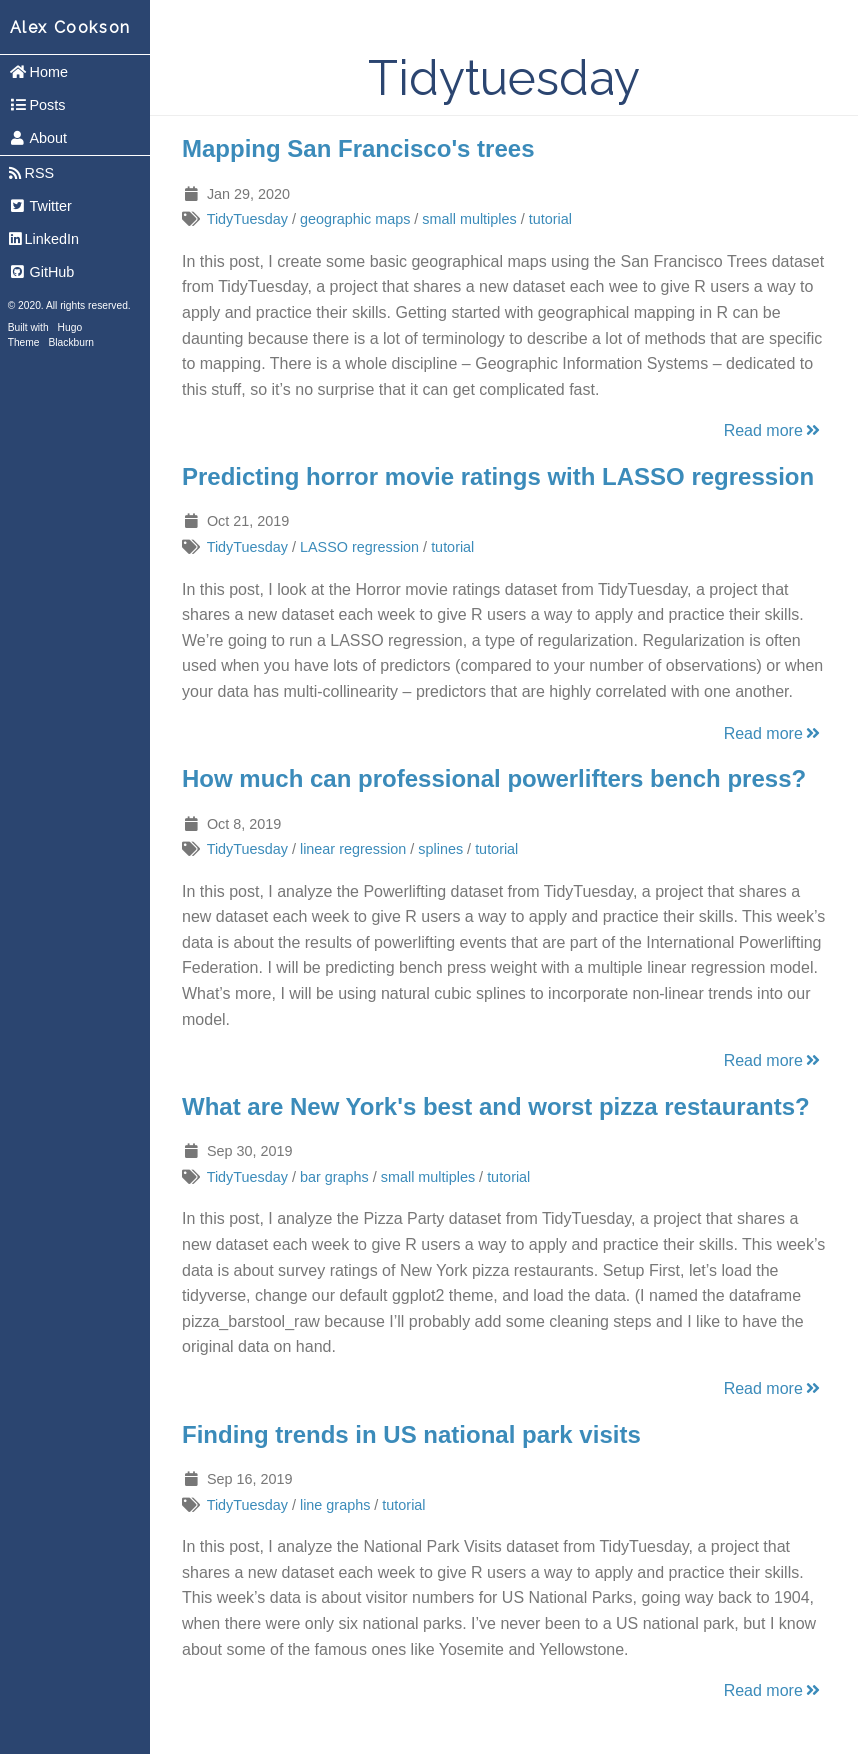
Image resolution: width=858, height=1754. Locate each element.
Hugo (70, 327)
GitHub (42, 272)
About (38, 138)
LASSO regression (359, 547)
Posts (37, 105)
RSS (31, 173)
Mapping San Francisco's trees (358, 148)
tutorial (550, 219)
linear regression (353, 849)
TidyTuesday (247, 219)
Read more (773, 430)
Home (38, 72)
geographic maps (355, 219)
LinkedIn (44, 239)
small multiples (469, 219)
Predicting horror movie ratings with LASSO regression (498, 476)
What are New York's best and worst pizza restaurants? (496, 1106)
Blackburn (72, 342)
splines (440, 849)
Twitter (40, 206)
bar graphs (334, 1177)
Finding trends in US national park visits (411, 1434)
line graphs (335, 1505)
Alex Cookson (70, 27)
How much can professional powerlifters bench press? (494, 778)
